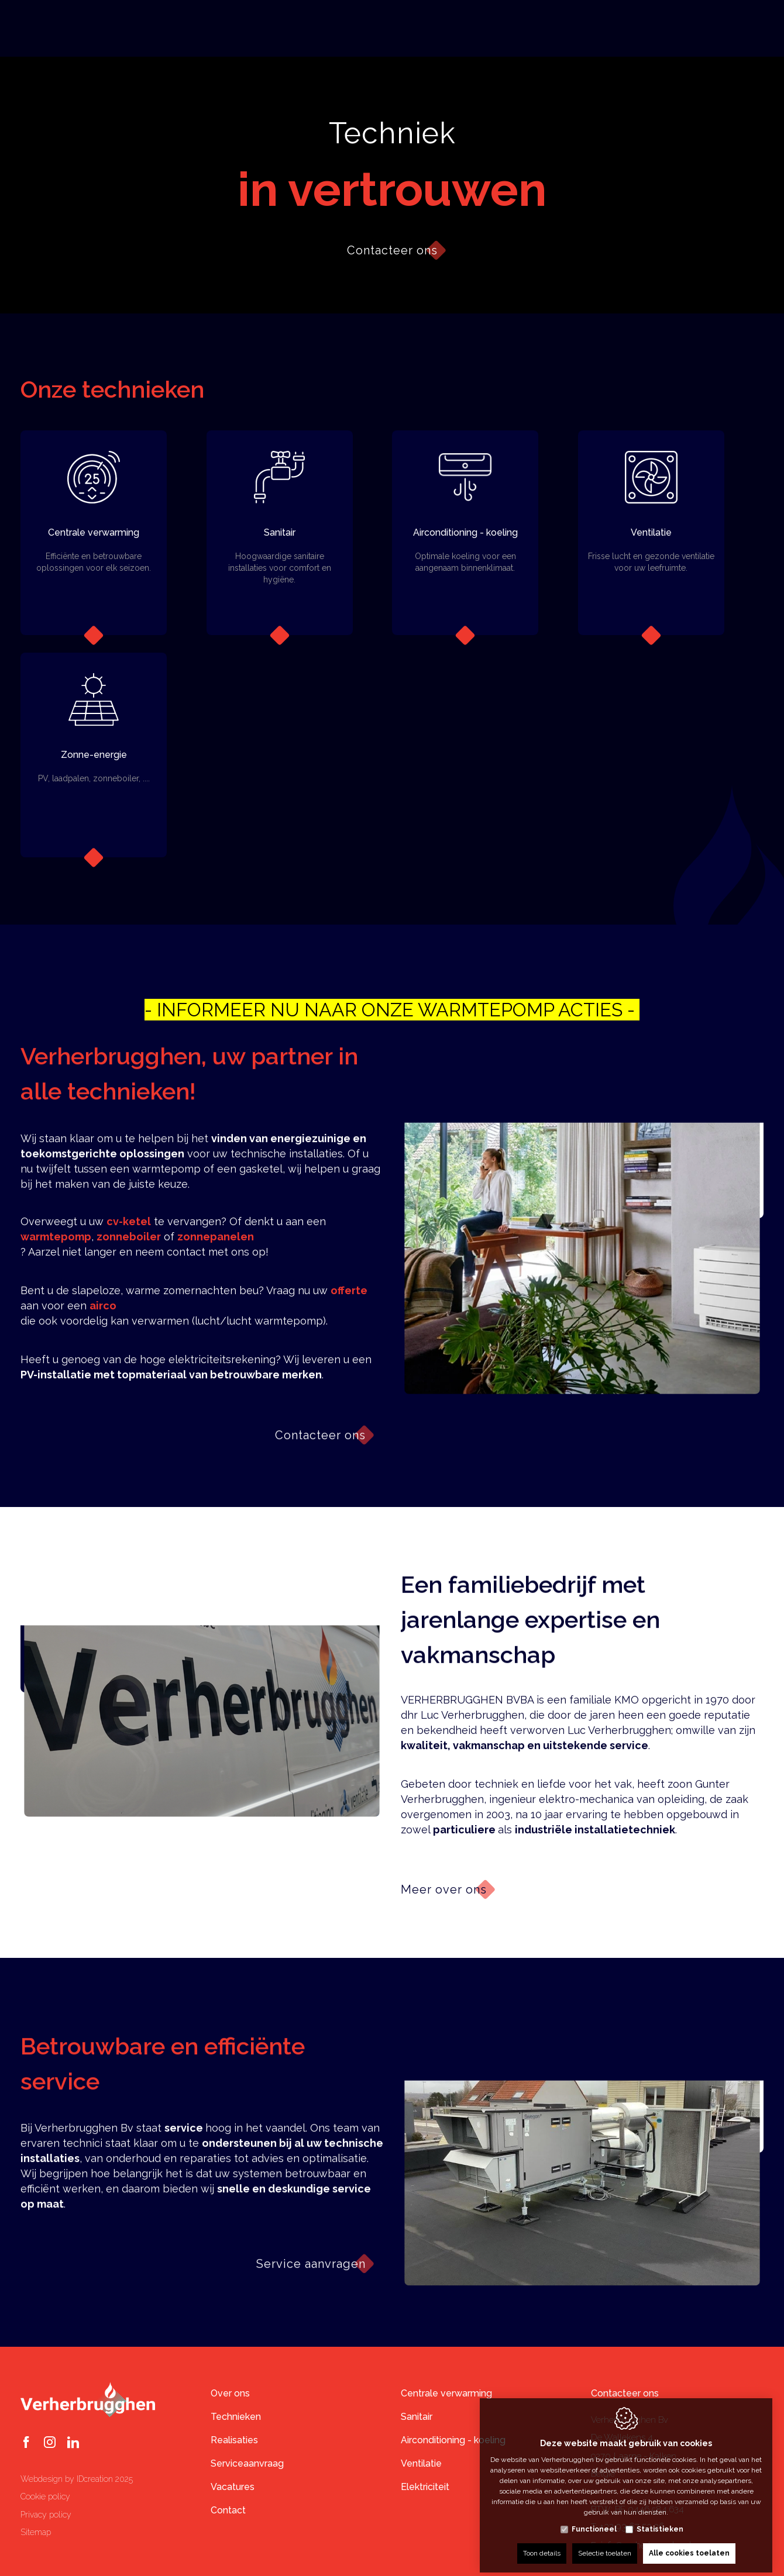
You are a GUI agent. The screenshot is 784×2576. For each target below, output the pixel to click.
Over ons (230, 2393)
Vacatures (233, 2486)
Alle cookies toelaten (689, 2545)
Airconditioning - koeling (453, 2440)
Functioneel (594, 2521)
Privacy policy (45, 2514)
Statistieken (660, 2521)
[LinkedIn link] (73, 2443)
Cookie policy (45, 2496)
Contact (228, 2510)
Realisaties (234, 2440)
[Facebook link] (26, 2443)
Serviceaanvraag (247, 2463)
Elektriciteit (425, 2486)
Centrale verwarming (446, 2393)
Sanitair (416, 2416)
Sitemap (35, 2532)
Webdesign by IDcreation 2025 (76, 2479)
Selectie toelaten (604, 2545)
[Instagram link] (49, 2443)
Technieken (236, 2416)
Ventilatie (421, 2463)
